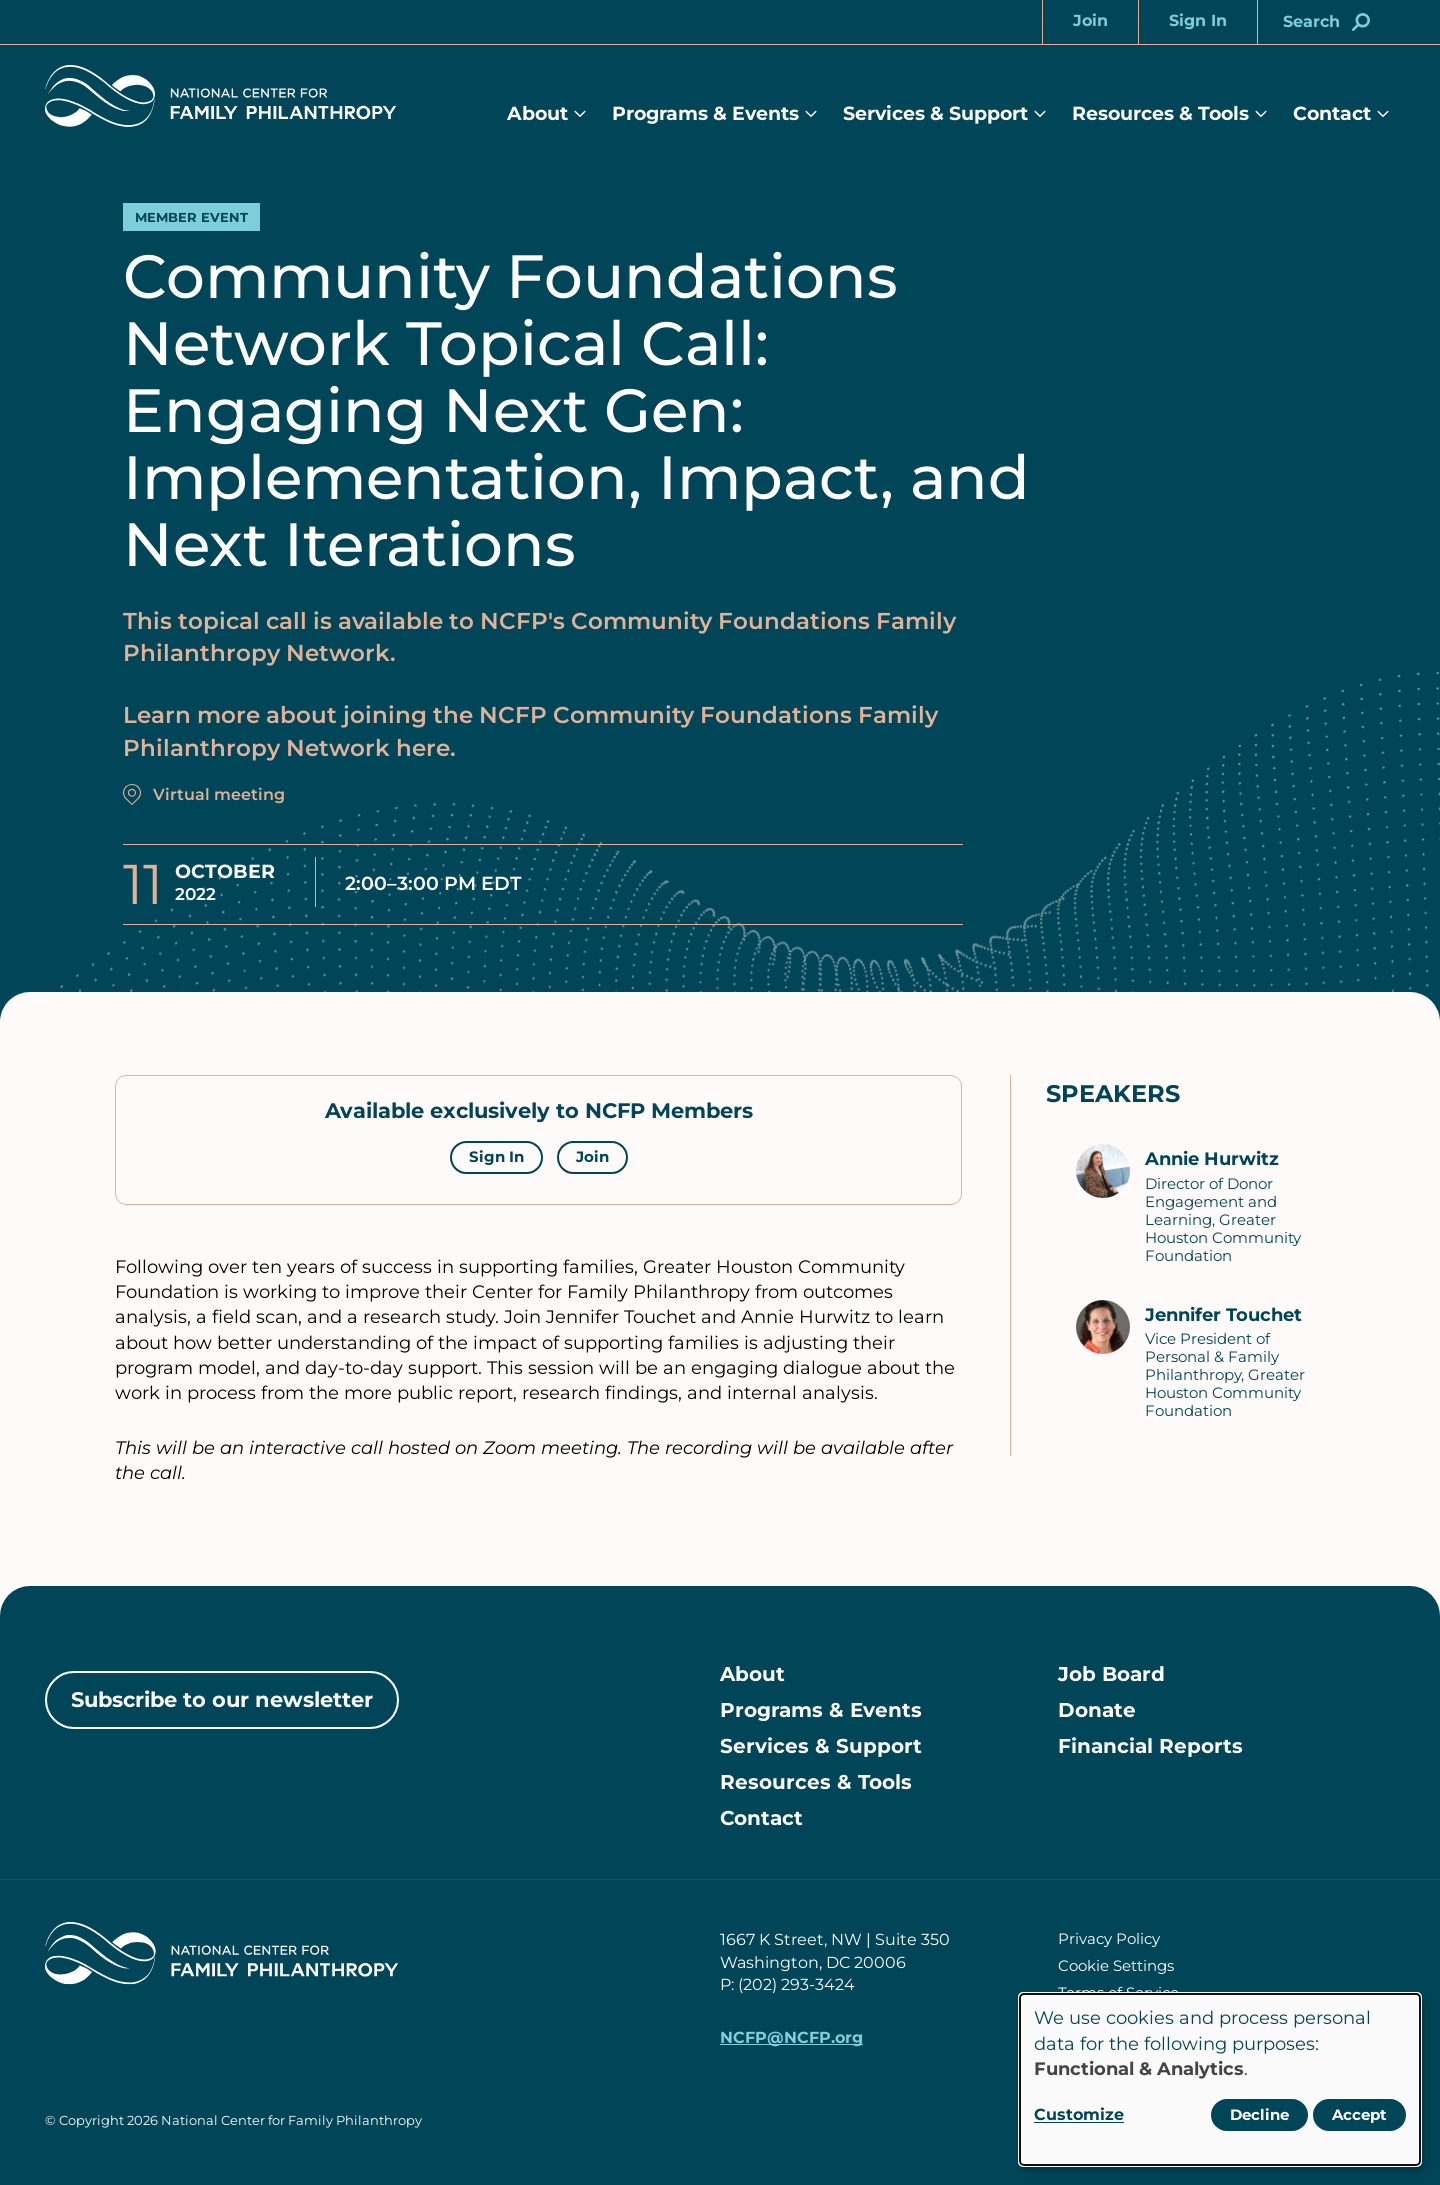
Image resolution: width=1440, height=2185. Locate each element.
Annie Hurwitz (1212, 1159)
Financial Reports (1150, 1746)
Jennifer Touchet (1223, 1315)
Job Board (1111, 1674)
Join (592, 1156)
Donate (1097, 1710)
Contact (1332, 113)
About (537, 113)
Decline (1259, 2114)
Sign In (496, 1156)
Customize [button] (1079, 2114)
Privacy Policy (1109, 1938)
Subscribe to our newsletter (222, 1699)
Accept (1359, 2114)
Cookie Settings (1116, 1965)
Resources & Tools (1160, 113)
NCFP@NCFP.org (791, 2037)
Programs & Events (705, 113)
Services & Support (935, 113)
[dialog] (1220, 2079)
